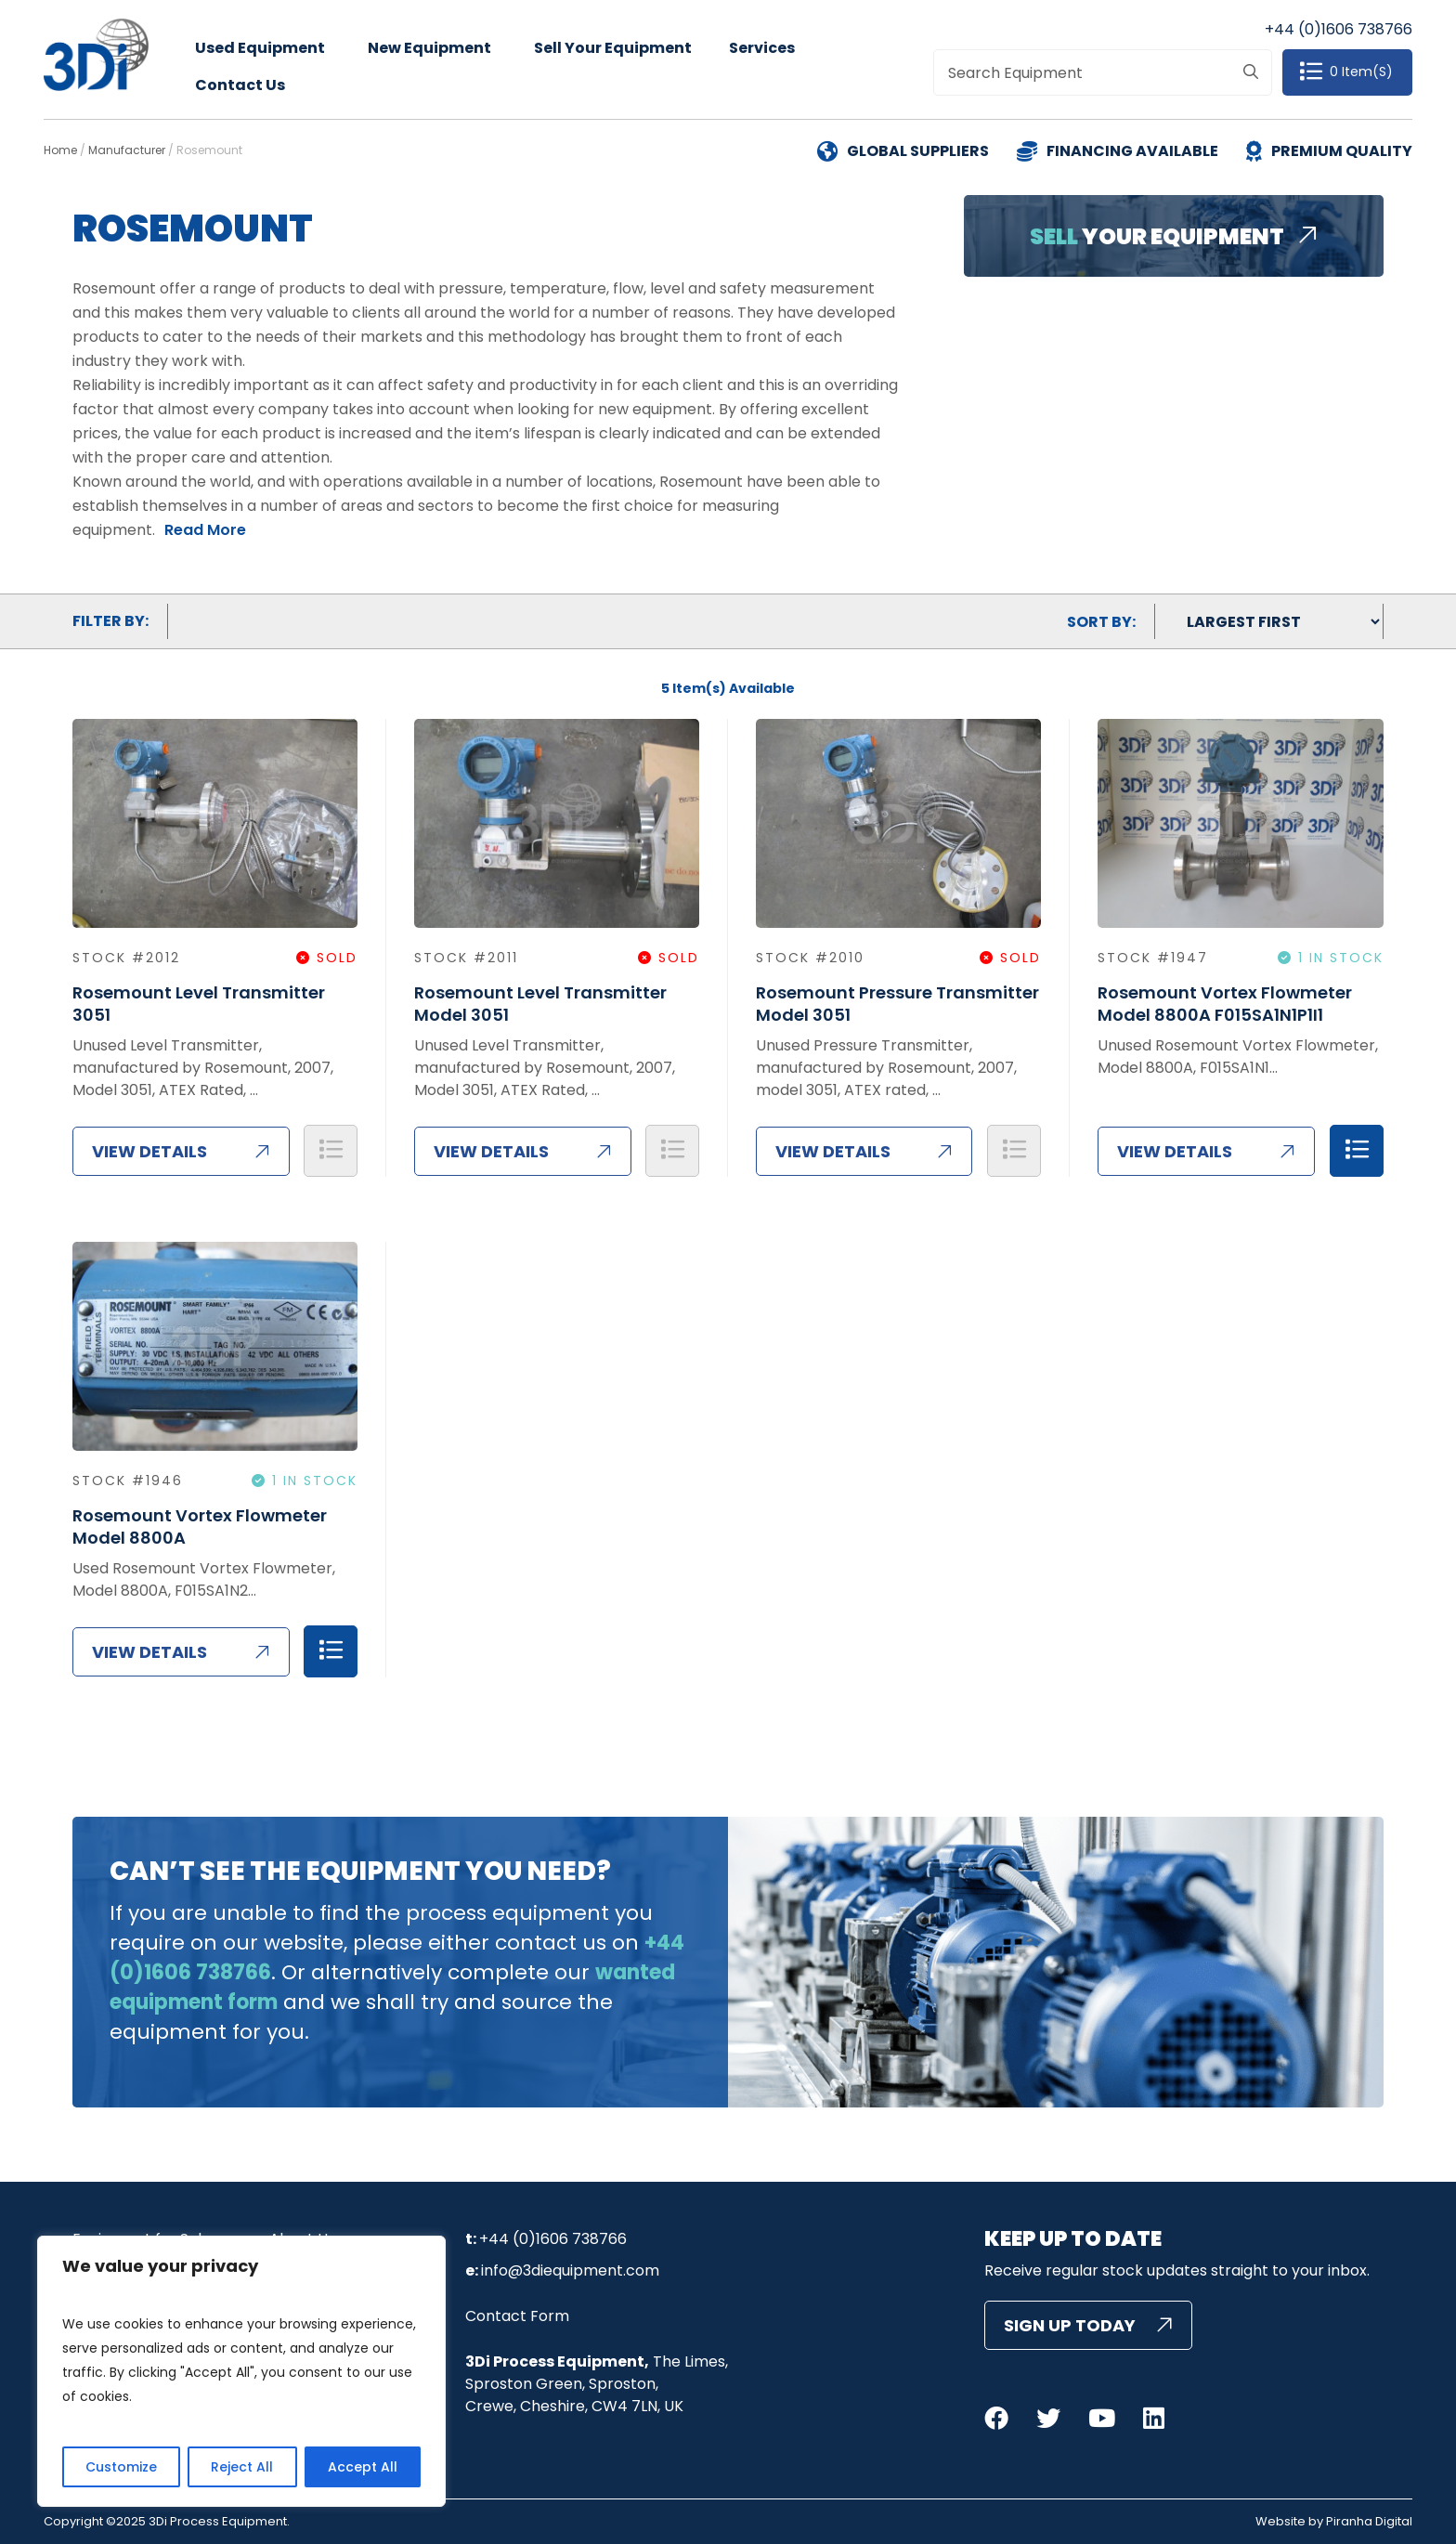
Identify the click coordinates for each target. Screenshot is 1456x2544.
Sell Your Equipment (613, 48)
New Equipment (429, 48)
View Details (149, 1151)
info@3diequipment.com (570, 2270)
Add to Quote (331, 1151)
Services (762, 48)
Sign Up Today (1070, 2325)
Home (60, 150)
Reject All (242, 2467)
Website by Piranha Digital (1333, 2521)
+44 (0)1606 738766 (1338, 29)
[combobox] (1101, 72)
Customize (121, 2467)
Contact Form (517, 2316)
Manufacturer (126, 150)
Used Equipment (260, 48)
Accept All (362, 2467)
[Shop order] (1269, 621)
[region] (241, 2371)
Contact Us (240, 85)
